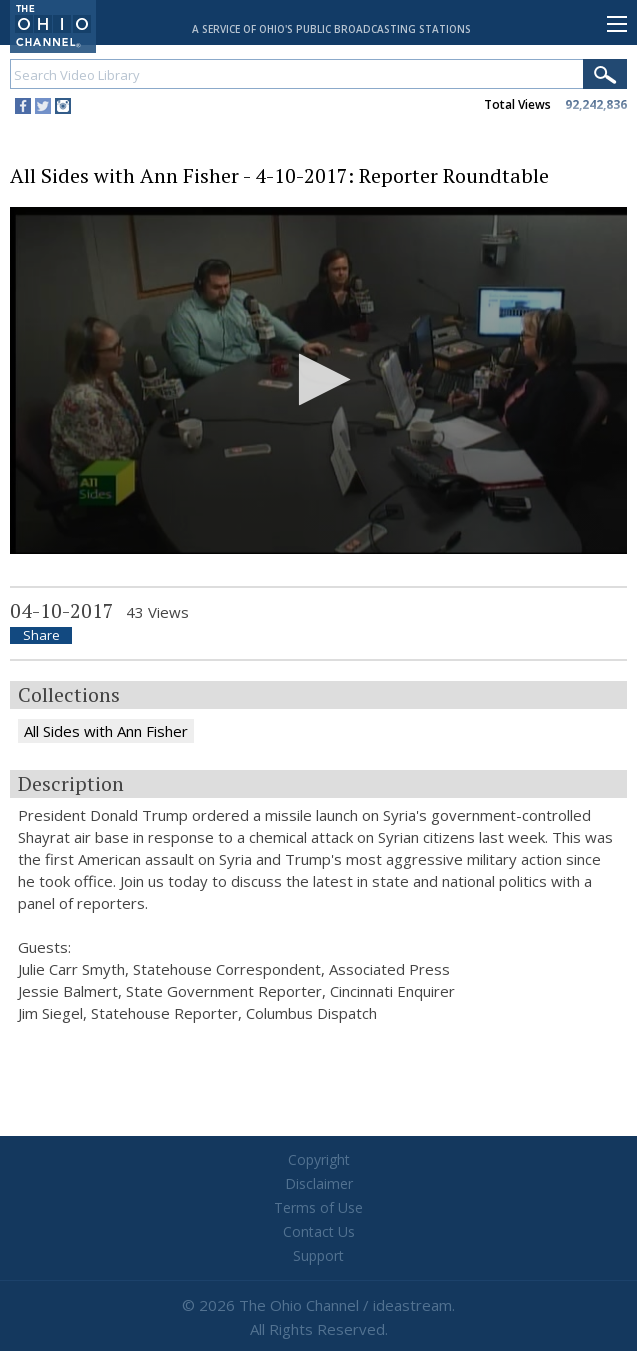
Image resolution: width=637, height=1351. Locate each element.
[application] (318, 380)
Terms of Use (318, 1207)
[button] (318, 379)
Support (318, 1255)
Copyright (319, 1159)
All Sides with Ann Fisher (106, 731)
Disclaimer (319, 1183)
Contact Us (319, 1231)
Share (41, 635)
